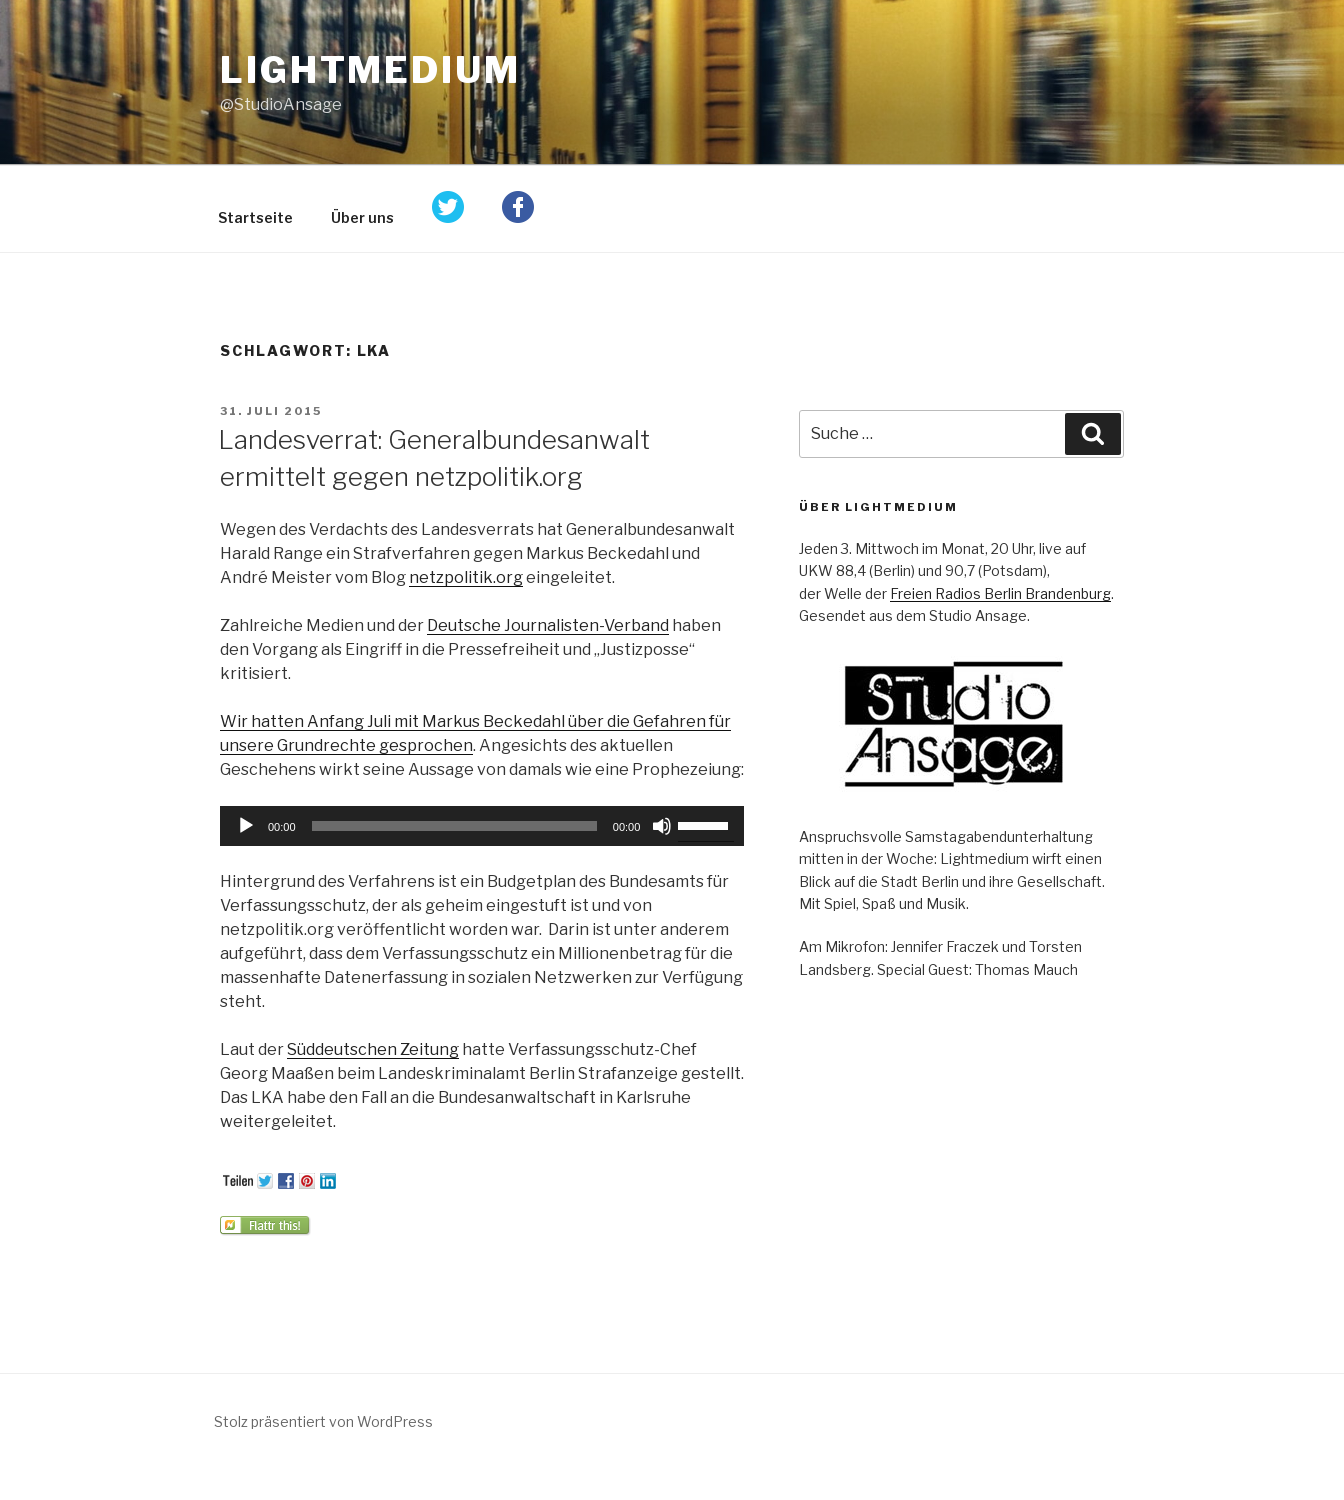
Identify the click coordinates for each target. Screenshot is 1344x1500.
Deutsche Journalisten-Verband (548, 625)
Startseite (255, 217)
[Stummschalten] (662, 826)
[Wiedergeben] (246, 826)
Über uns (362, 217)
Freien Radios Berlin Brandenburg (1000, 593)
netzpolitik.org (466, 577)
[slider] (454, 826)
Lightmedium (370, 70)
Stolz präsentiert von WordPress (323, 1421)
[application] (482, 826)
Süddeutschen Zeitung (373, 1049)
